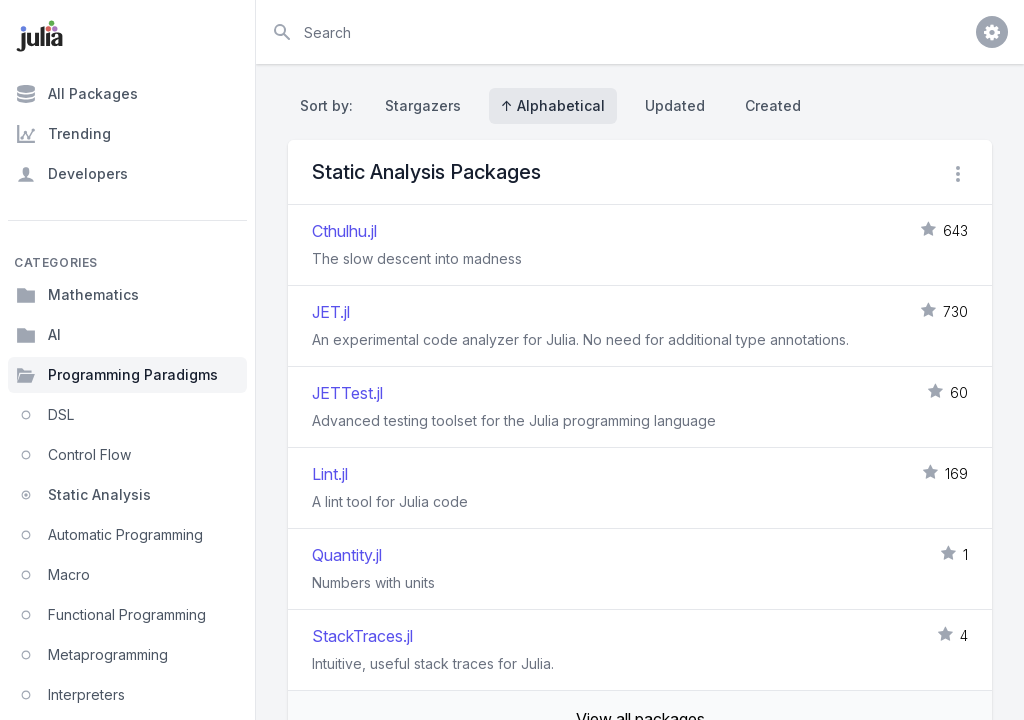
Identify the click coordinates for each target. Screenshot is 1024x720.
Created (773, 105)
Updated (675, 105)
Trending (63, 134)
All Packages (77, 94)
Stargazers (423, 105)
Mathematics (77, 295)
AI (38, 335)
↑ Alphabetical (553, 105)
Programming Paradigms (117, 375)
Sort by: (330, 105)
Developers (72, 174)
